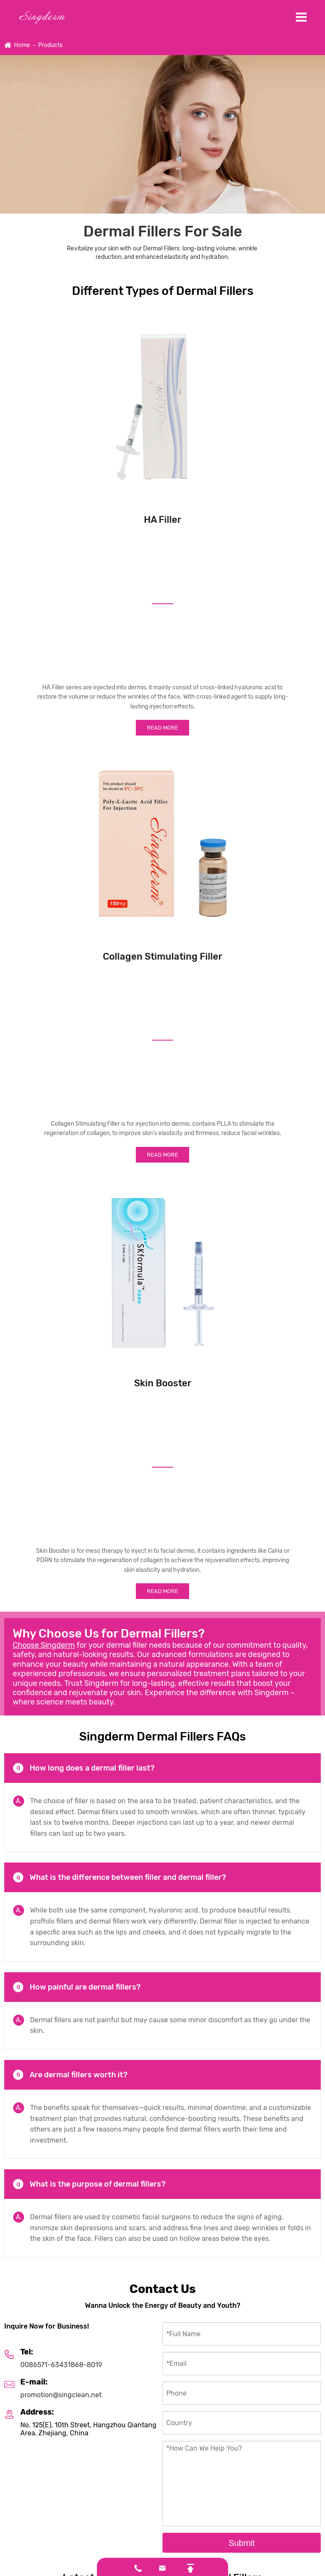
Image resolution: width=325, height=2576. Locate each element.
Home (22, 45)
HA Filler (162, 519)
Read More (162, 727)
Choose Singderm (44, 1645)
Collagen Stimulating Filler (162, 956)
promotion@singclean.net (61, 2395)
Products (50, 45)
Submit (242, 2543)
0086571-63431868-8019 (61, 2365)
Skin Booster (162, 1383)
